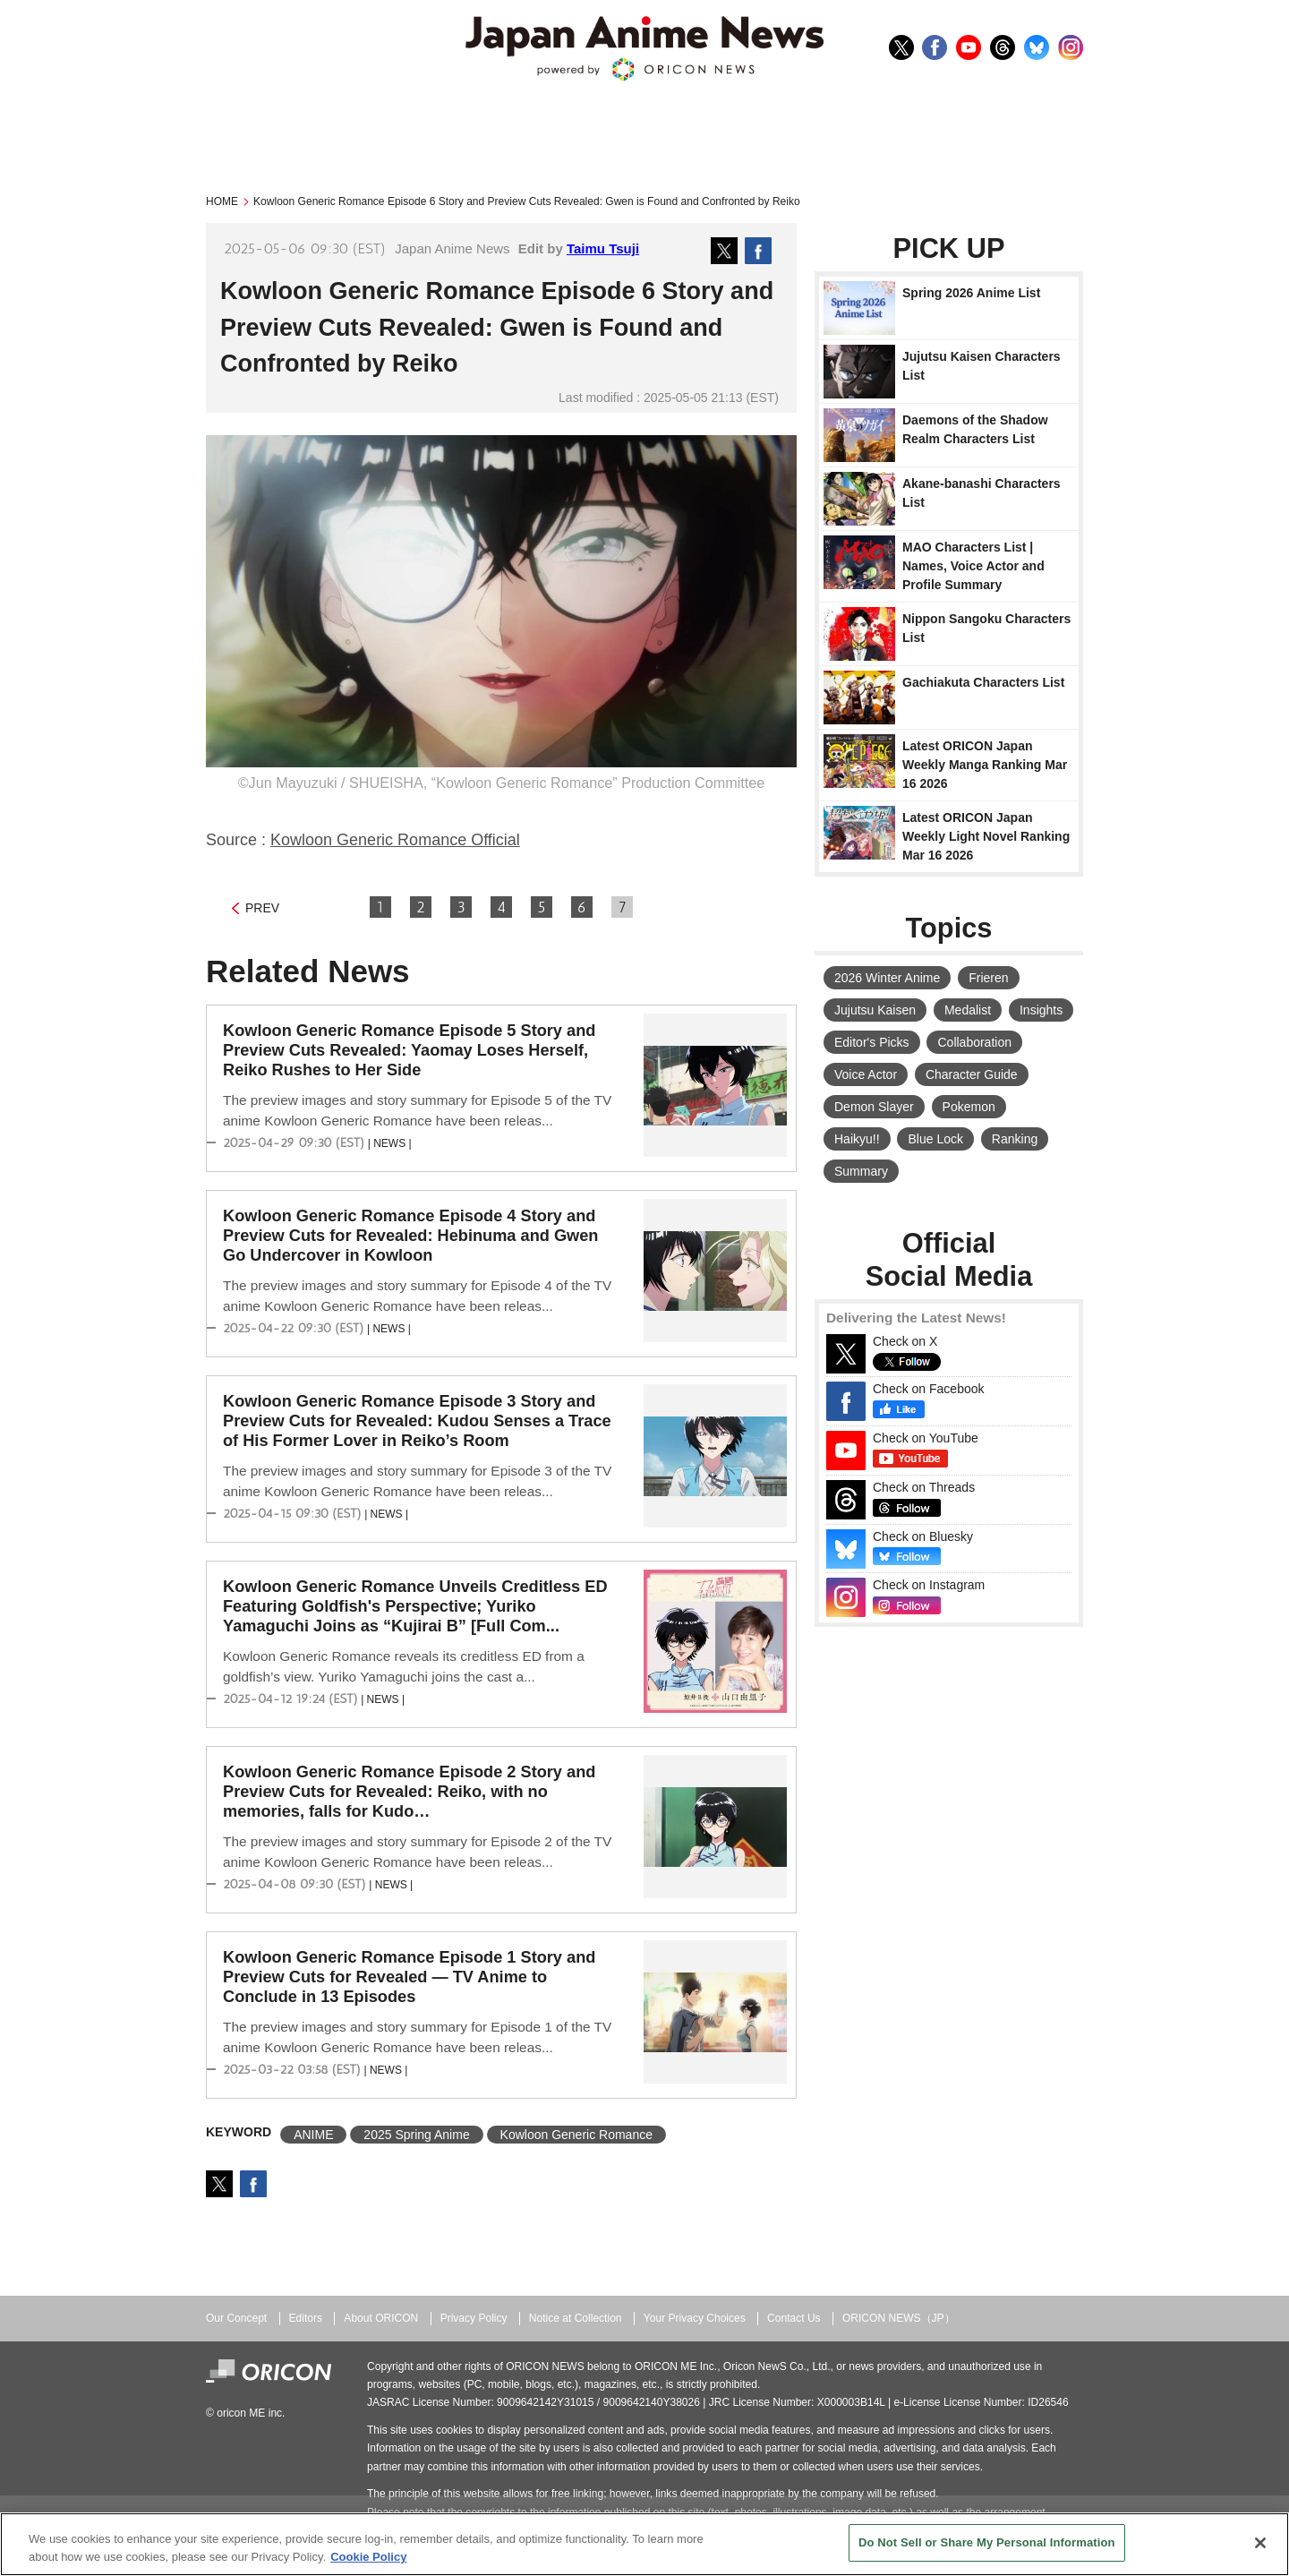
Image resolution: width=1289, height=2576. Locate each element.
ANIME (313, 2134)
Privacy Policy (474, 2318)
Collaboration (974, 1042)
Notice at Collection (575, 2318)
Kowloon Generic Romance (576, 2134)
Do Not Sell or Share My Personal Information (986, 2542)
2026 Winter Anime (887, 978)
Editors (305, 2318)
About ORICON (381, 2318)
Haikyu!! (857, 1139)
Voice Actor (865, 1074)
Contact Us (794, 2318)
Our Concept (236, 2318)
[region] (644, 2544)
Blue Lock (935, 1139)
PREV (262, 908)
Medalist (967, 1010)
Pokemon (969, 1107)
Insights (1041, 1010)
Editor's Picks (871, 1042)
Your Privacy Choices (695, 2318)
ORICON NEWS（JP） (898, 2318)
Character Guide (972, 1074)
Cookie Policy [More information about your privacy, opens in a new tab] (368, 2556)
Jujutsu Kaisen (875, 1010)
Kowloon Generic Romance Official (395, 840)
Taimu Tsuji (603, 248)
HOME (222, 201)
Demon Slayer (874, 1107)
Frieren (988, 978)
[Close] (1260, 2543)
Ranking (1014, 1139)
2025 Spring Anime (416, 2134)
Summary (861, 1171)
